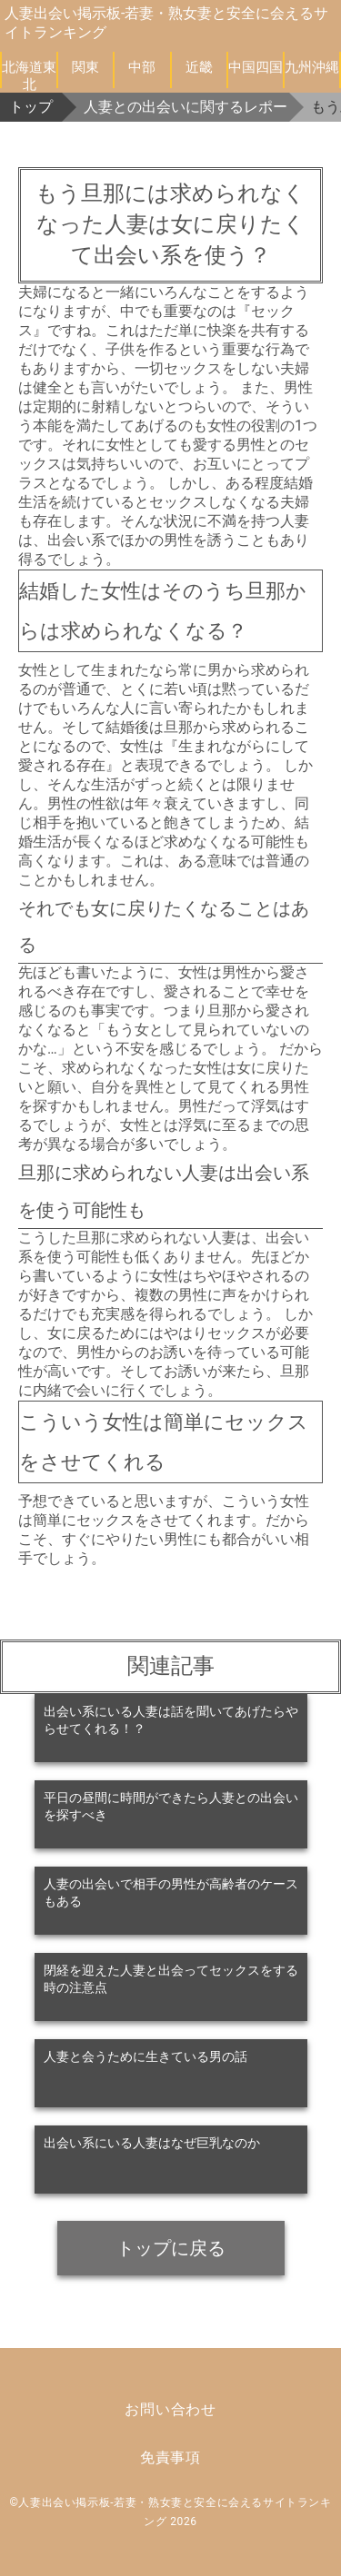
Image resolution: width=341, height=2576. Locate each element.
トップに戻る (171, 2248)
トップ (31, 106)
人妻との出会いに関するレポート (186, 106)
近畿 (199, 67)
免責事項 (170, 2457)
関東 (85, 67)
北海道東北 (29, 74)
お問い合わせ (170, 2409)
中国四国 (255, 67)
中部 (141, 67)
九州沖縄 (312, 67)
